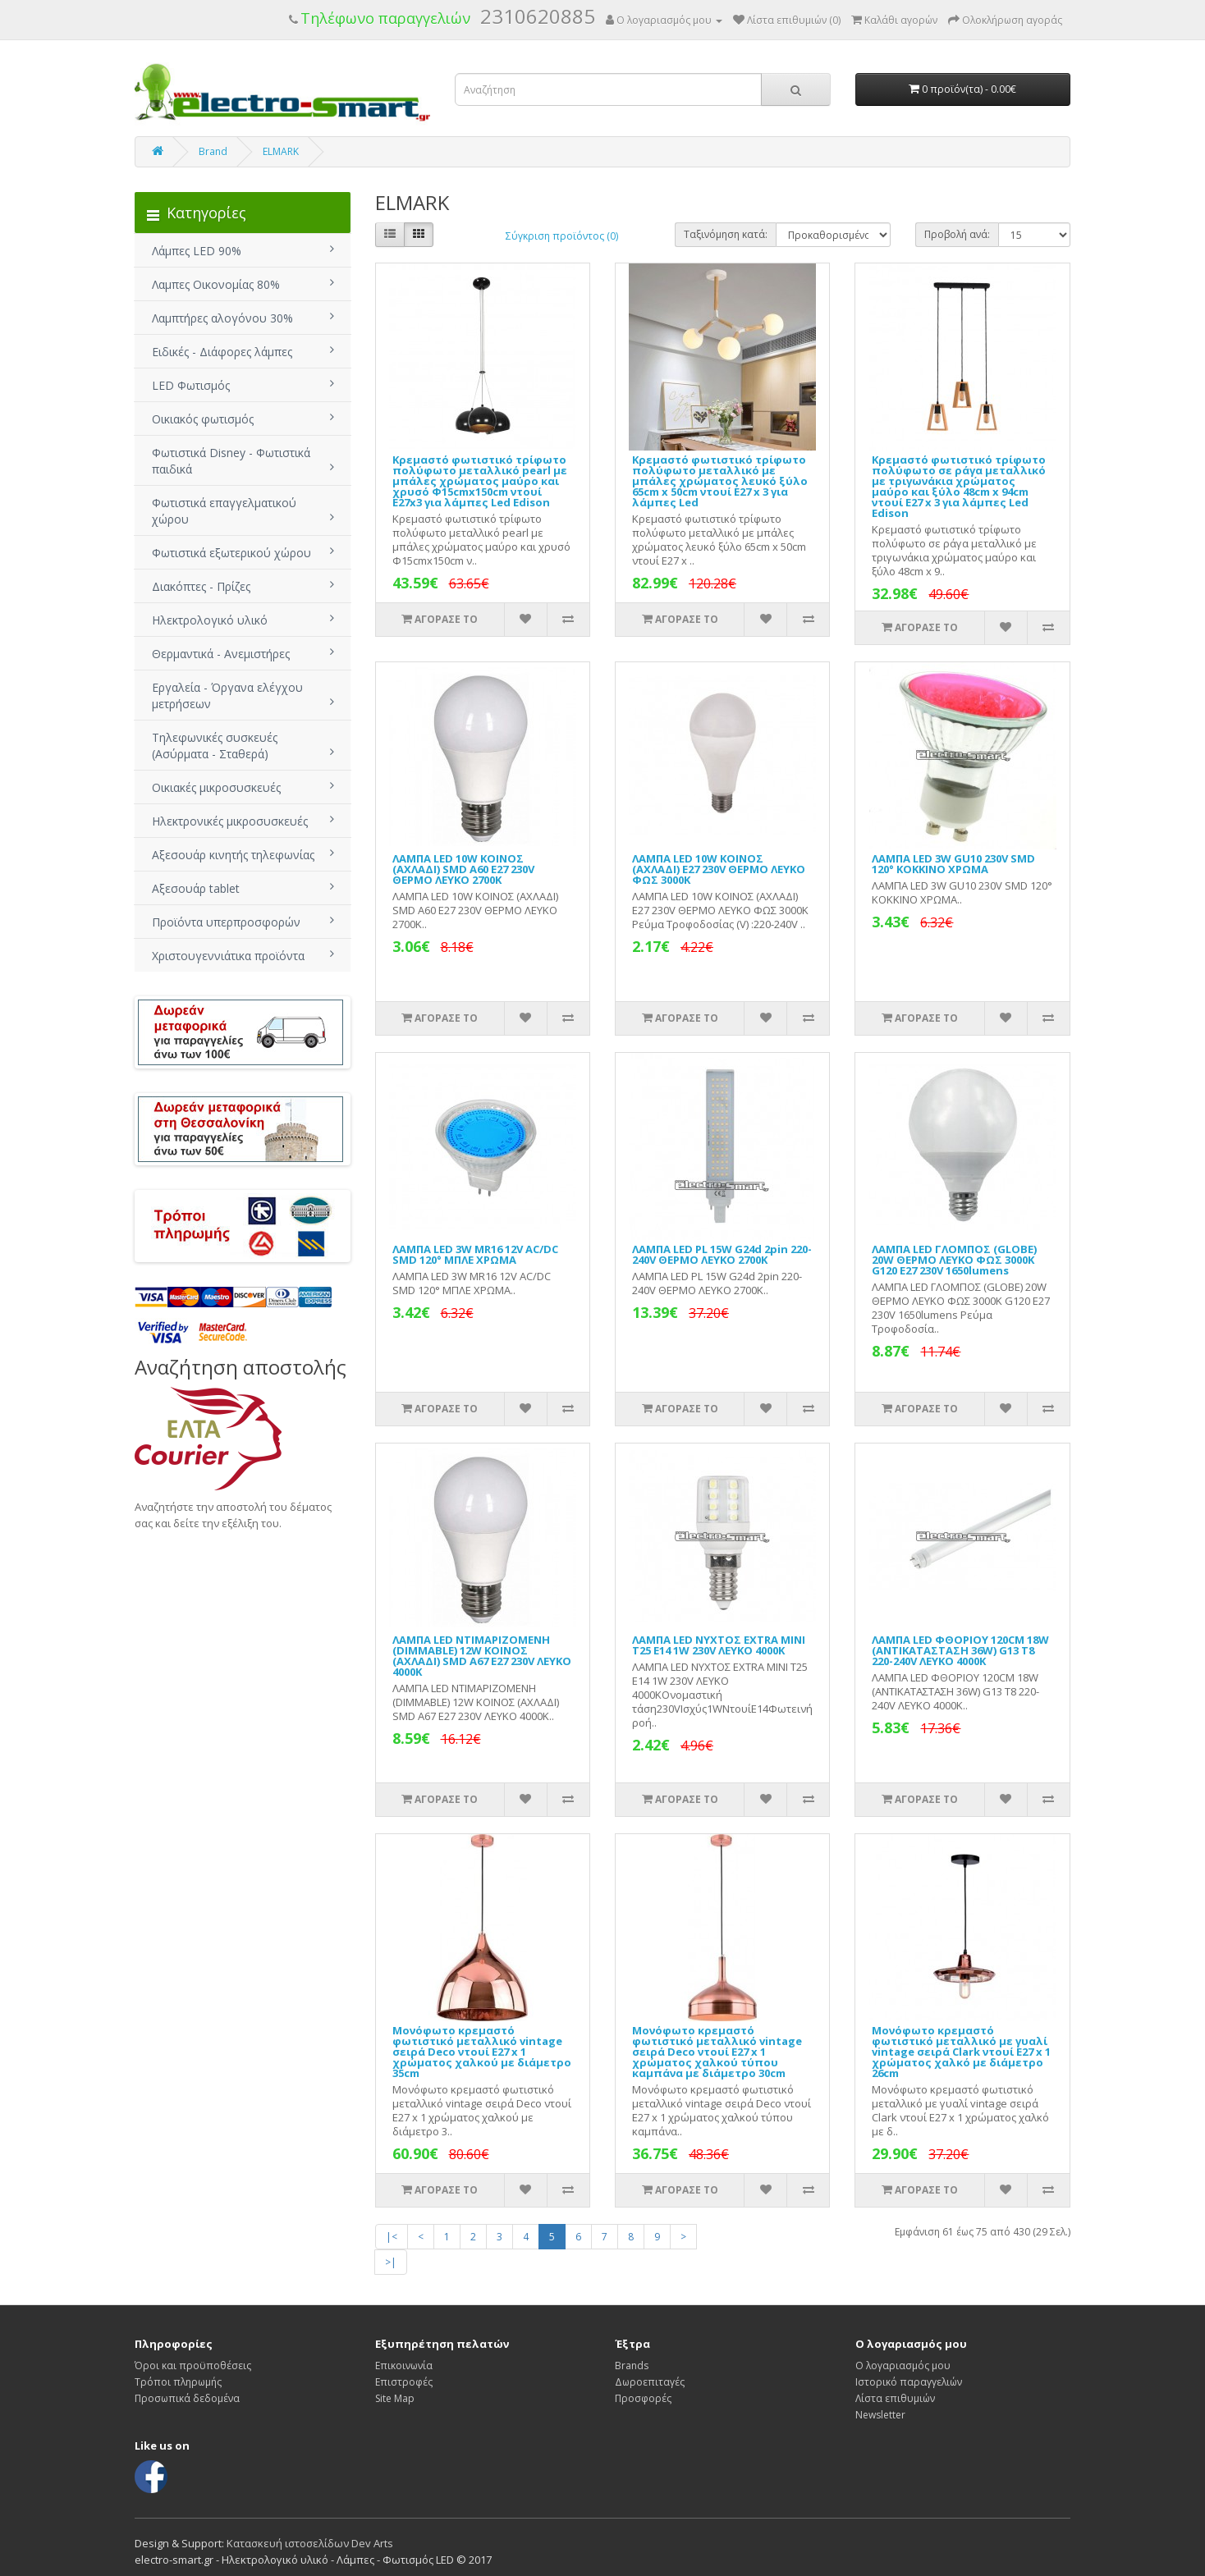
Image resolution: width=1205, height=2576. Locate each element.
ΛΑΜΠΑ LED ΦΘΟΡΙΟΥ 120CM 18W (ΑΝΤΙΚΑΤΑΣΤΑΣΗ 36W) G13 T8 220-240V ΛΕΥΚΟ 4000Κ (960, 1650)
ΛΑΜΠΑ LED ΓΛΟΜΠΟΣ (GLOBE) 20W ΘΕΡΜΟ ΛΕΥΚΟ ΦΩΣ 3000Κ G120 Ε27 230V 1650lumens (954, 1260)
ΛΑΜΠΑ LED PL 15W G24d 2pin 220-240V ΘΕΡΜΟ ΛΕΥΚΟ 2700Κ (722, 1254)
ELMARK (281, 151)
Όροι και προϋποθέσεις (193, 2365)
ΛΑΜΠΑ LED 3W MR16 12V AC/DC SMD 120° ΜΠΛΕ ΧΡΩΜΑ (475, 1254)
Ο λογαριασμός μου (903, 2365)
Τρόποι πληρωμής (178, 2382)
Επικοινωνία (404, 2365)
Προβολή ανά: (957, 234)
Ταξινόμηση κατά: (725, 234)
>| (390, 2262)
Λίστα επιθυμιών (895, 2398)
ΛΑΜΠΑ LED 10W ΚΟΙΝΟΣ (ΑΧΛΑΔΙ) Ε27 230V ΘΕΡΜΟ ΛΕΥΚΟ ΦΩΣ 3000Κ (718, 869)
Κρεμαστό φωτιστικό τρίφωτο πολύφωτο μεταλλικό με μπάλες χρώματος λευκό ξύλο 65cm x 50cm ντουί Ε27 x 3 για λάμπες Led (720, 481)
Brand (213, 151)
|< (391, 2237)
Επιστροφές (404, 2382)
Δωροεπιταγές (650, 2382)
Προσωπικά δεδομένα (187, 2398)
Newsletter (880, 2415)
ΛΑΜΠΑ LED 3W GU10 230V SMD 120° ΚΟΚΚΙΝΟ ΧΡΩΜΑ (953, 863)
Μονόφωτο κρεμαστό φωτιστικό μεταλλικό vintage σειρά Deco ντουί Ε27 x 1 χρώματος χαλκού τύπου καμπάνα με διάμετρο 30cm (717, 2051)
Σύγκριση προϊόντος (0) (562, 236)
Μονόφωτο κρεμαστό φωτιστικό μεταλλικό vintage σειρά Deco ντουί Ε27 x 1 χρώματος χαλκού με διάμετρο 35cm (481, 2051)
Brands (631, 2365)
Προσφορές (643, 2398)
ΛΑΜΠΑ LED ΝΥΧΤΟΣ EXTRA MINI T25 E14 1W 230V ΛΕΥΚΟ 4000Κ (718, 1645)
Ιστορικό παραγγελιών (908, 2382)
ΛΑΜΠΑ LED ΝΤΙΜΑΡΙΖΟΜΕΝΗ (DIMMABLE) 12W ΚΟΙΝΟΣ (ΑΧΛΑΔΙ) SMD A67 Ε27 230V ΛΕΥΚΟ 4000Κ (481, 1655)
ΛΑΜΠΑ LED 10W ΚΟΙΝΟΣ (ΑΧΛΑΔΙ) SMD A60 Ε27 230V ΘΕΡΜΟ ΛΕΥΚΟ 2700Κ (463, 869)
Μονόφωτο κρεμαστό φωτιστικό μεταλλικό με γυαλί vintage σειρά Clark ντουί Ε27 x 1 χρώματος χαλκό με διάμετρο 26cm (961, 2051)
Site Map (395, 2398)
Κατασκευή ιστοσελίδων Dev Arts (310, 2543)
